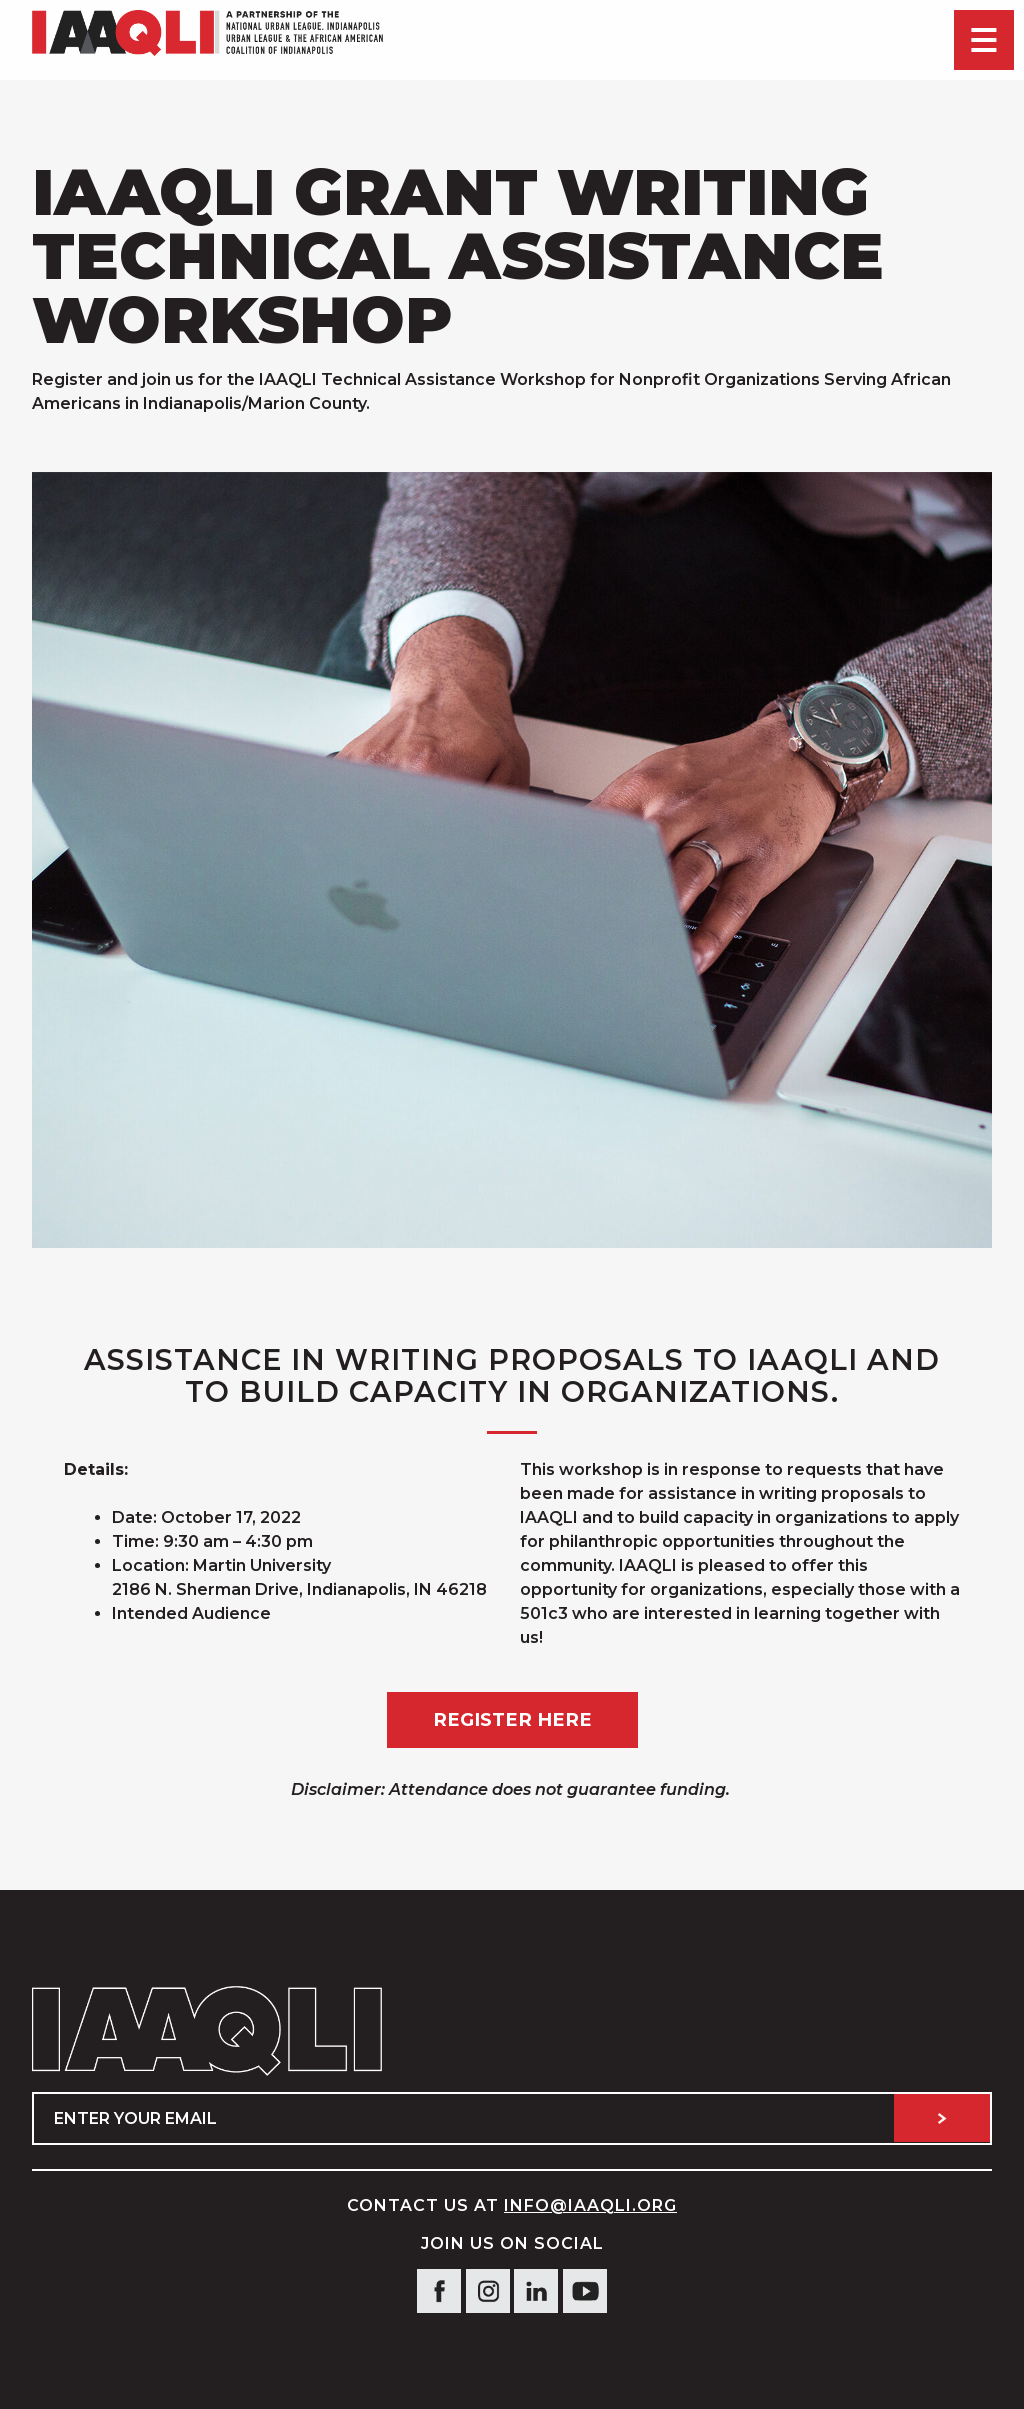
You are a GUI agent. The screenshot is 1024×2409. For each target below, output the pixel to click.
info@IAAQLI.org (590, 2205)
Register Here (512, 1719)
